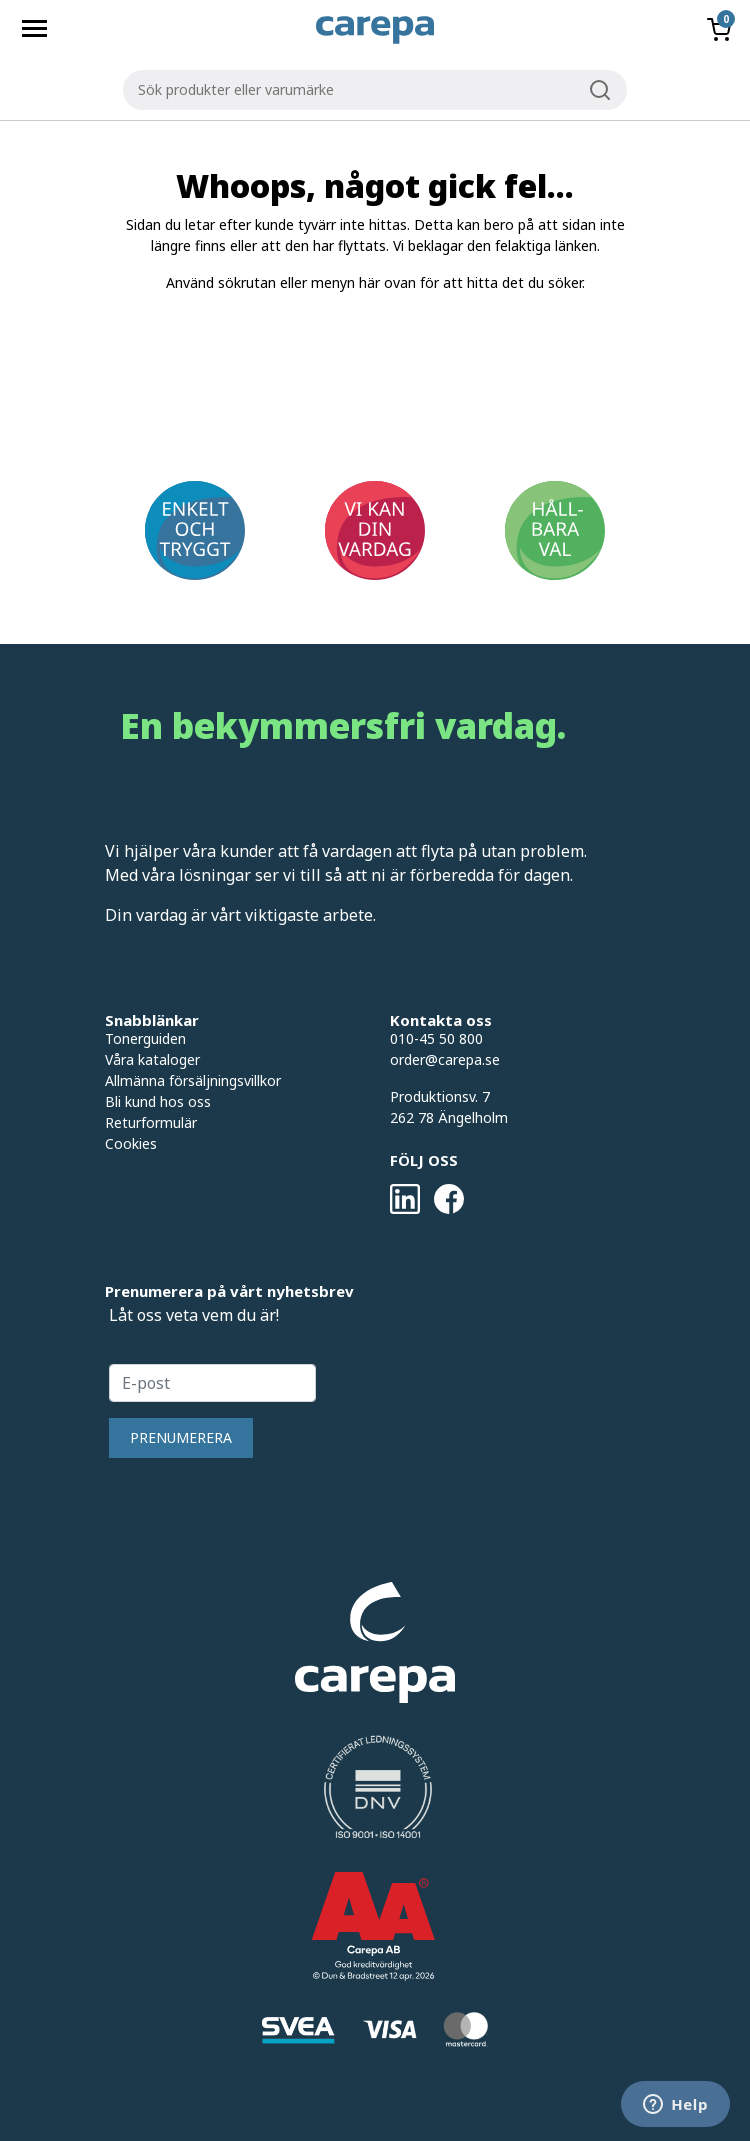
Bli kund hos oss (158, 1101)
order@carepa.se (445, 1059)
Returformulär (151, 1122)
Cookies (131, 1143)
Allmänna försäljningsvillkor (193, 1080)
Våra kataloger (152, 1059)
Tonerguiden (145, 1038)
